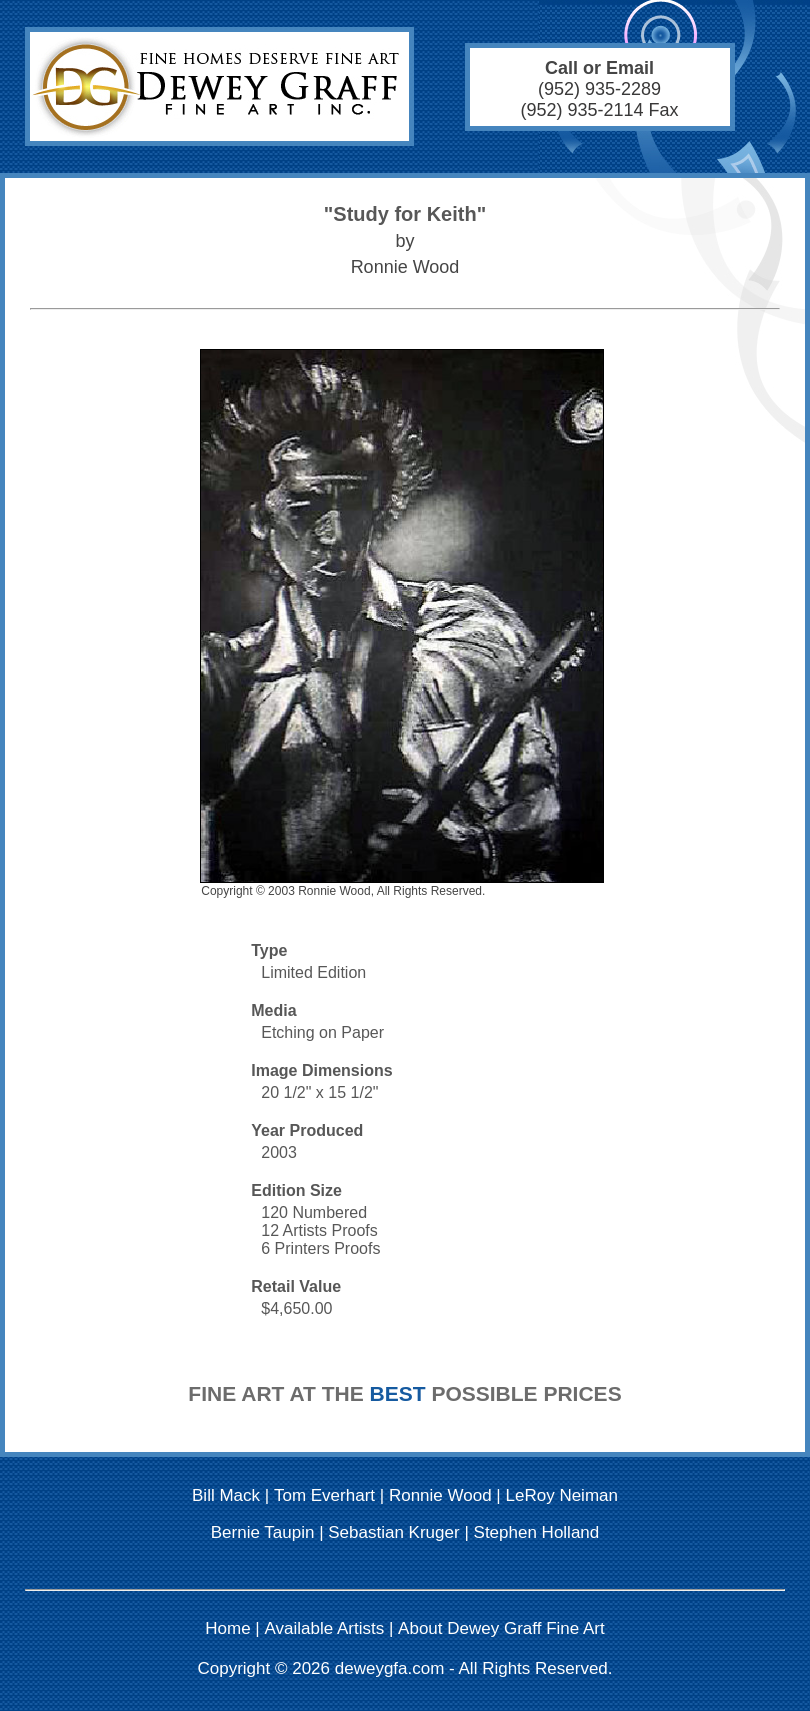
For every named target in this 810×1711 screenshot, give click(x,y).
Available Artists (325, 1628)
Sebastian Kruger (393, 1532)
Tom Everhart (324, 1495)
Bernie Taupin (263, 1532)
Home (227, 1628)
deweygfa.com (390, 1668)
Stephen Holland (537, 1532)
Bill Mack (226, 1495)
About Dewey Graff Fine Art (501, 1628)
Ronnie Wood (440, 1495)
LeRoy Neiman (562, 1495)
